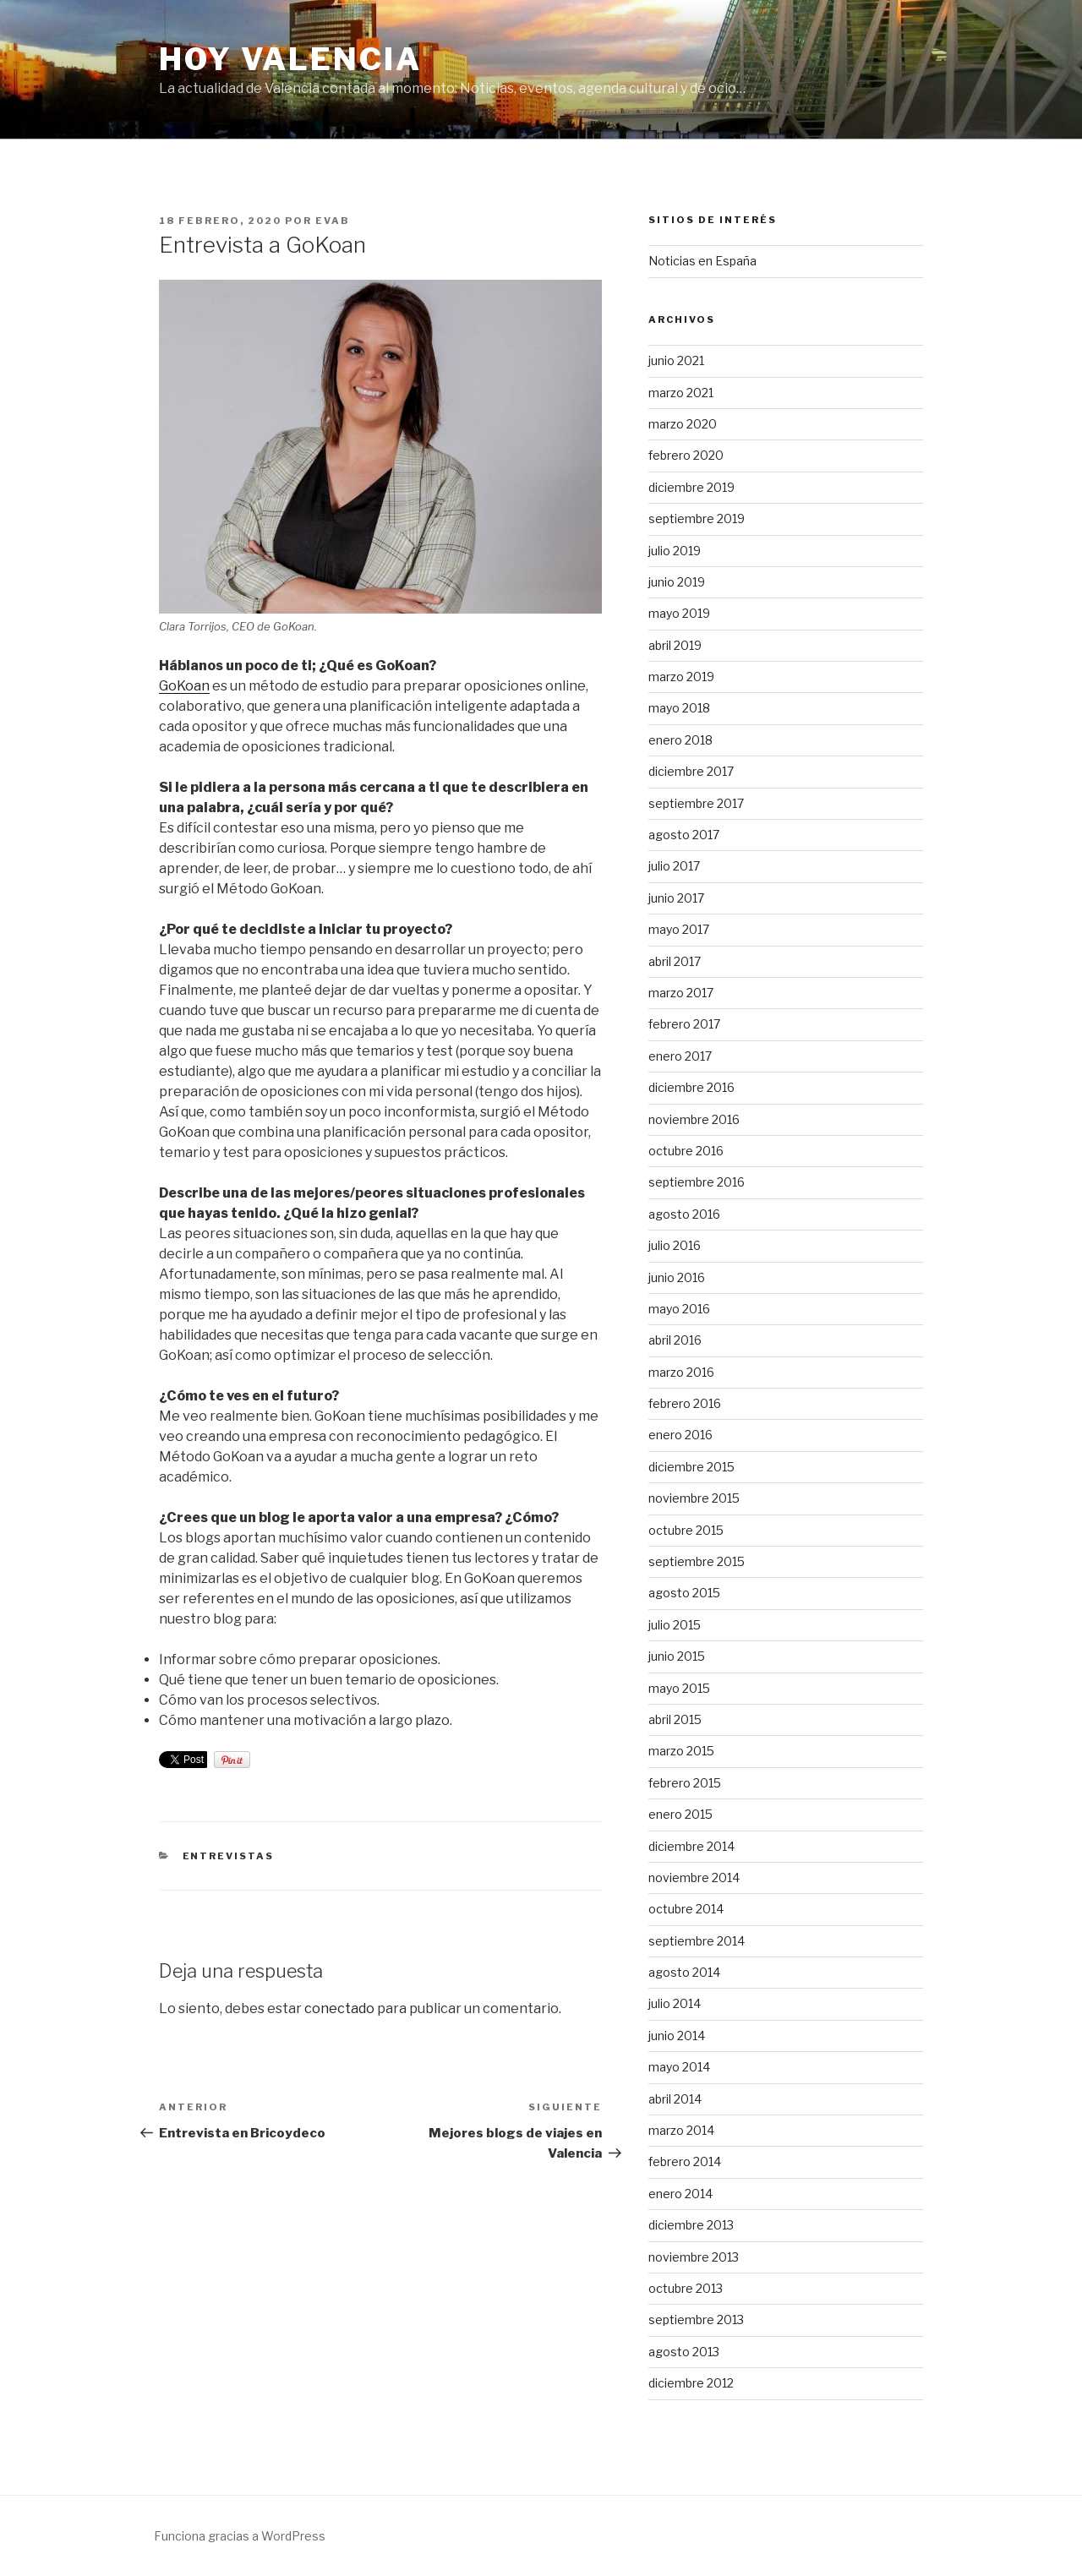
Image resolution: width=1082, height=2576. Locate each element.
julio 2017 (674, 866)
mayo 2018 (679, 708)
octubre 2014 (686, 1909)
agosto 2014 (684, 1972)
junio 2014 (676, 2035)
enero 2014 (680, 2193)
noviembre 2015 (694, 1498)
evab (332, 220)
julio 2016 (674, 1245)
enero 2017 (680, 1056)
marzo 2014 (681, 2130)
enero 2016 (680, 1434)
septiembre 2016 (696, 1182)
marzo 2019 (681, 676)
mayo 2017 (678, 929)
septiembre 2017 (696, 803)
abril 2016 (675, 1340)
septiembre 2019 (696, 518)
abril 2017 (674, 961)
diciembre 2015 (691, 1467)
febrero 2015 (684, 1783)
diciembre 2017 (691, 771)
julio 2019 (674, 550)
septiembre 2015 (696, 1561)
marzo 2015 (681, 1751)
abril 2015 (675, 1719)
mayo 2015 (679, 1688)
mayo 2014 (679, 2067)
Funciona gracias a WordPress (239, 2536)
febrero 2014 (684, 2161)
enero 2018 (680, 740)
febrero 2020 (686, 455)
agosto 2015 (684, 1592)
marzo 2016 (681, 1372)
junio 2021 (676, 360)
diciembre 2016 (691, 1087)
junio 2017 (676, 898)
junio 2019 (676, 582)
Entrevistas (229, 1856)
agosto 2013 (683, 2351)
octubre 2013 (685, 2288)
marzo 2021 (680, 392)
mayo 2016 (679, 1309)
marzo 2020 (682, 424)
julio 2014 (674, 2003)
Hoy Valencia (290, 59)
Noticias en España (702, 261)
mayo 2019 (679, 613)
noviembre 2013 (693, 2257)
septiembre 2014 (696, 1941)
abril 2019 (675, 645)
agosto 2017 (683, 834)
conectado (339, 2008)
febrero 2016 (684, 1403)
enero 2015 (680, 1814)
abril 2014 (675, 2099)
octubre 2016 (686, 1150)
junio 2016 (676, 1277)
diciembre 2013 (691, 2225)
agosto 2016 (684, 1214)
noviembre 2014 (694, 1877)
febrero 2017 (684, 1024)
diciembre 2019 (691, 487)
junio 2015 (676, 1656)
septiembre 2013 (696, 2319)
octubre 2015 (686, 1530)
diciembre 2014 (691, 1846)
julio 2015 (674, 1625)
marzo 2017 (680, 992)
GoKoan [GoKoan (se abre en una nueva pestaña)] (184, 686)
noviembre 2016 (694, 1119)
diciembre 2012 (691, 2383)
